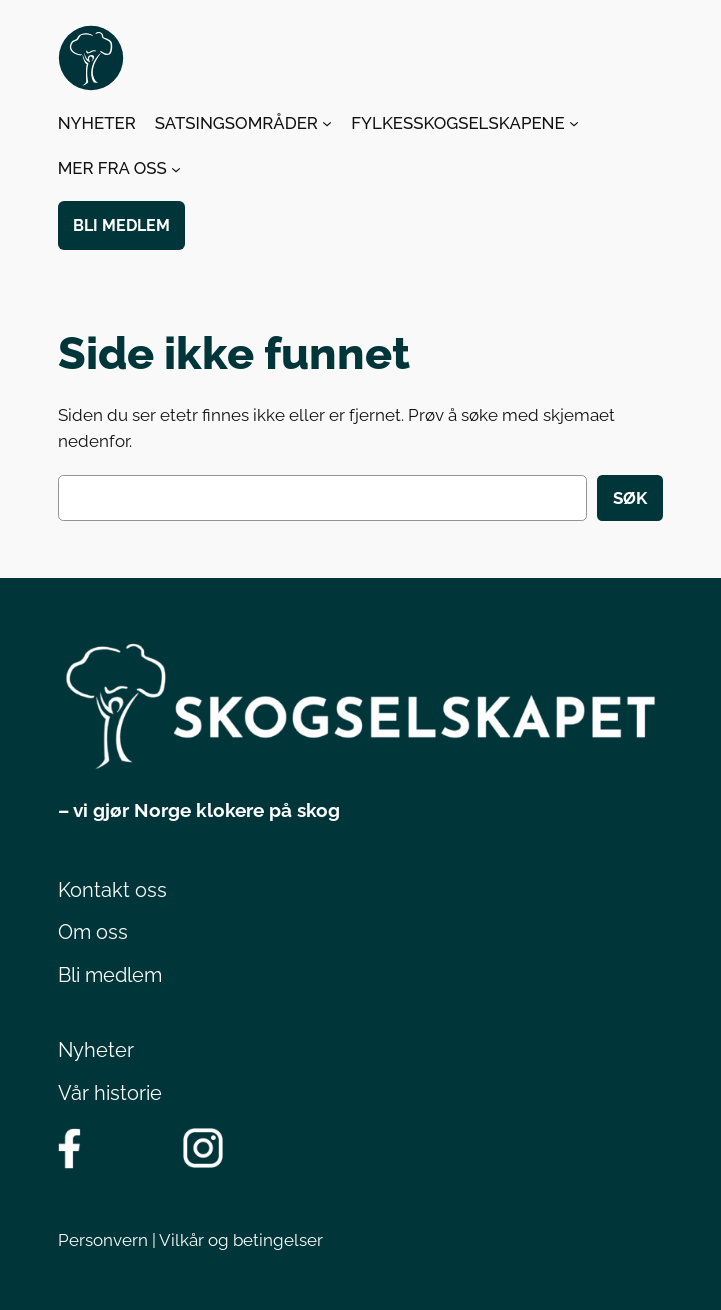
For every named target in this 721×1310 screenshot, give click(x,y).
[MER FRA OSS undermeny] (176, 168)
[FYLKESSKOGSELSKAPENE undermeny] (574, 123)
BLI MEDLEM (121, 225)
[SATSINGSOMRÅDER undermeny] (327, 123)
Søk (630, 498)
